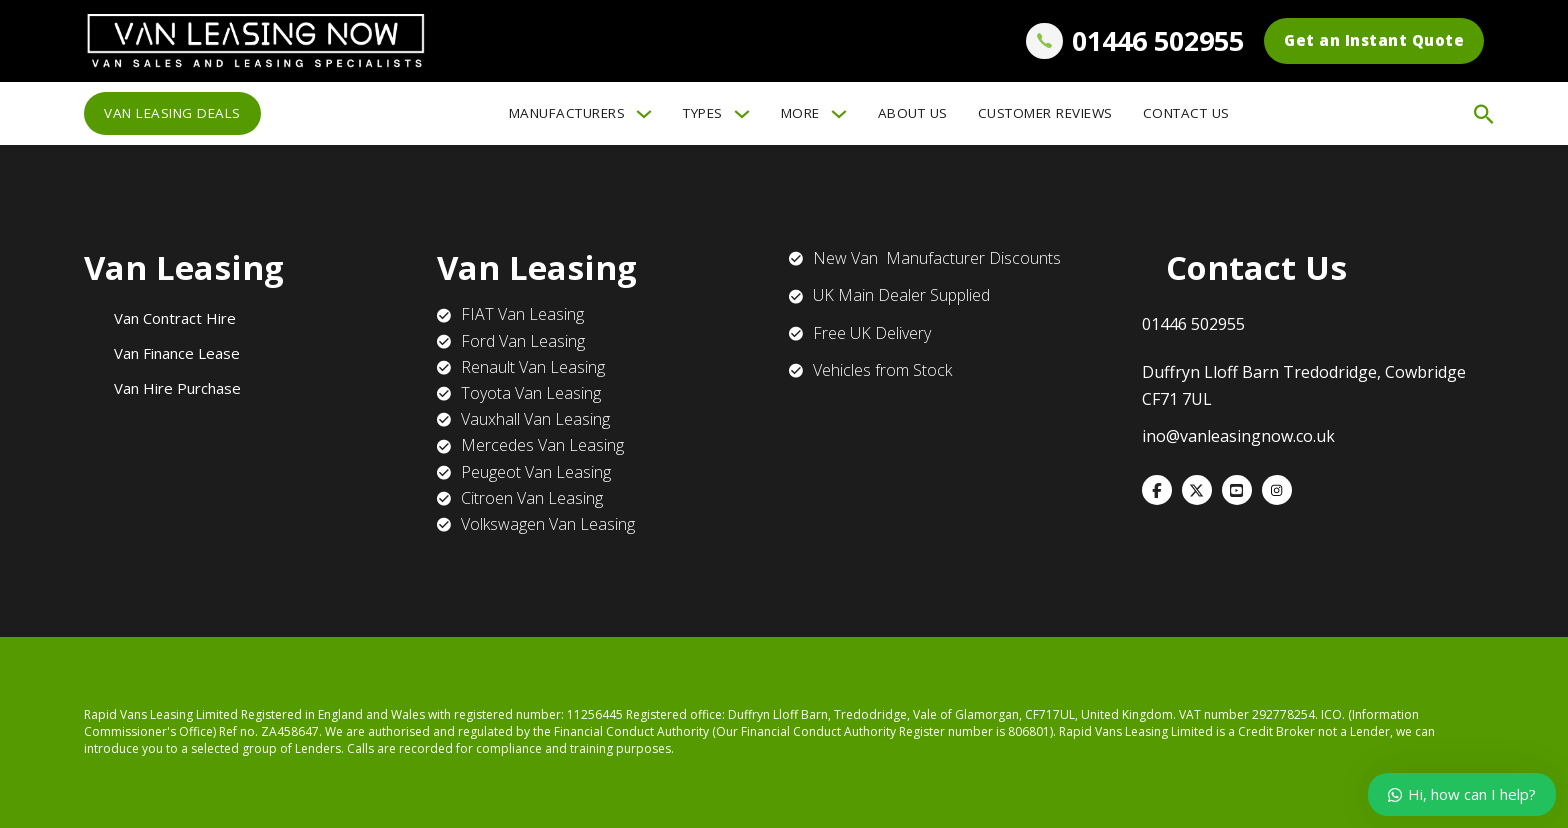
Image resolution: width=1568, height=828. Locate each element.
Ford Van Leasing (523, 341)
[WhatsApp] (1277, 490)
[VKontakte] (1237, 490)
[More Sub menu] (839, 114)
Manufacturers (567, 113)
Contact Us (1186, 113)
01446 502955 (1158, 40)
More (800, 113)
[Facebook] (1157, 490)
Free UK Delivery (872, 333)
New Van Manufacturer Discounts (937, 258)
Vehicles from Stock (882, 370)
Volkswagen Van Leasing (548, 524)
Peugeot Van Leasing (536, 472)
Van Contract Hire (175, 318)
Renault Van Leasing (533, 367)
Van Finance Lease (177, 353)
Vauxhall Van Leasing (535, 419)
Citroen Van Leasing (532, 498)
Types (703, 113)
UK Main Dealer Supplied (901, 295)
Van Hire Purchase (177, 388)
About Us (913, 113)
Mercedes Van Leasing (542, 445)
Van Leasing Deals (172, 113)
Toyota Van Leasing (531, 393)
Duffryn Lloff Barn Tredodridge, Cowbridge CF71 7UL (1304, 385)
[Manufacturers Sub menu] (644, 114)
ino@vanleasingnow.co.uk (1238, 436)
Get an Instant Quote (1374, 40)
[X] (1197, 490)
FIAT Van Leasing (522, 314)
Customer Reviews (1045, 113)
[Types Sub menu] (742, 114)
